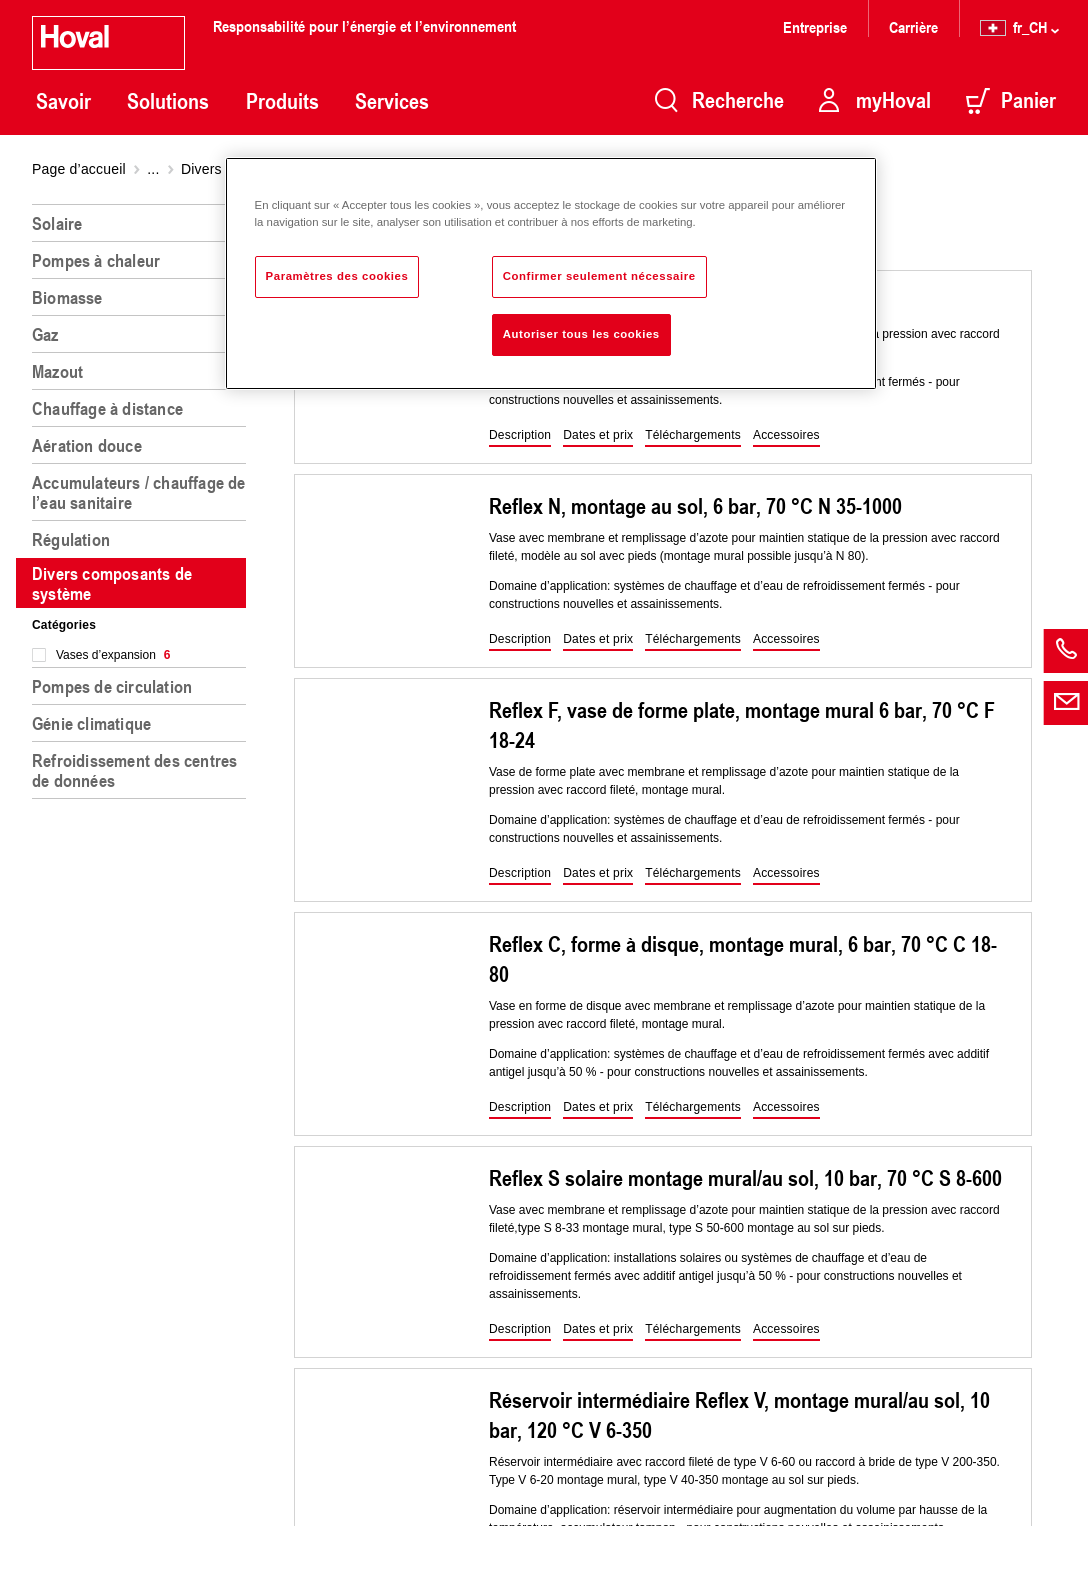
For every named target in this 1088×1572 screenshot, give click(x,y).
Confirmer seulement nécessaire (599, 276)
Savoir (63, 101)
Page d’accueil (79, 169)
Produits (282, 101)
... (153, 169)
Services (392, 101)
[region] (143, 880)
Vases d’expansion (113, 655)
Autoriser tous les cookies (581, 334)
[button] (520, 436)
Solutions (168, 101)
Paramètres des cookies (337, 276)
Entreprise (815, 26)
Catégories (64, 625)
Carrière (913, 26)
